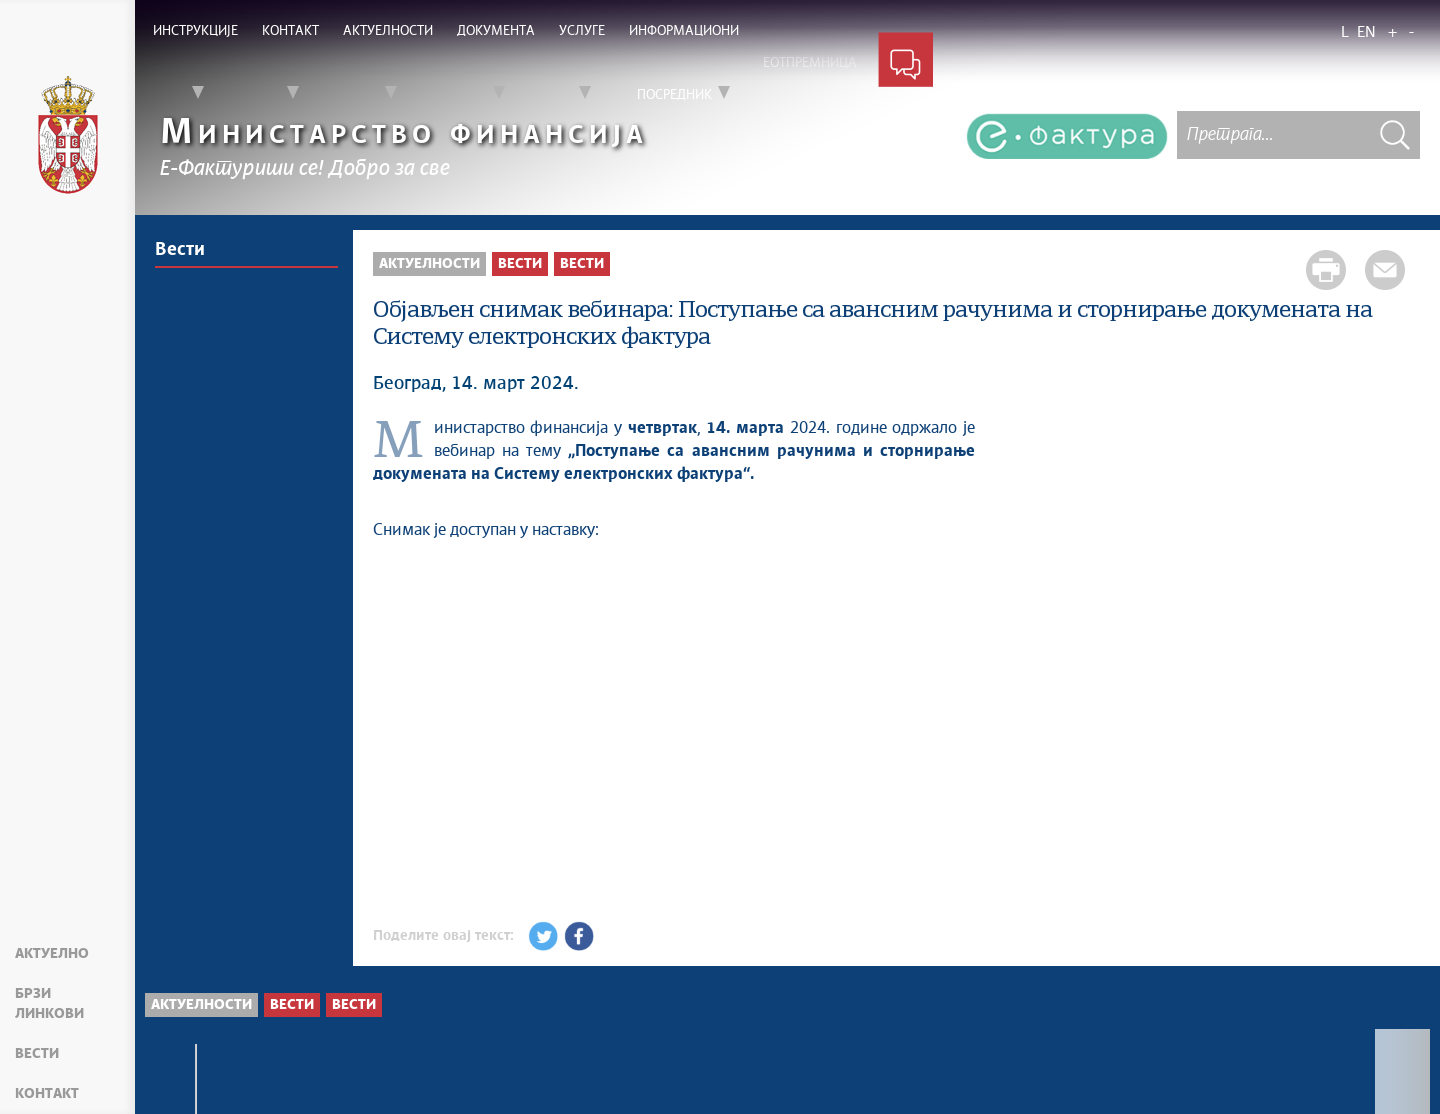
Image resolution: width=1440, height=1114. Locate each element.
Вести (37, 1054)
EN (1366, 32)
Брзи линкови (49, 1004)
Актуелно (52, 954)
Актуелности (429, 264)
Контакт (47, 1094)
